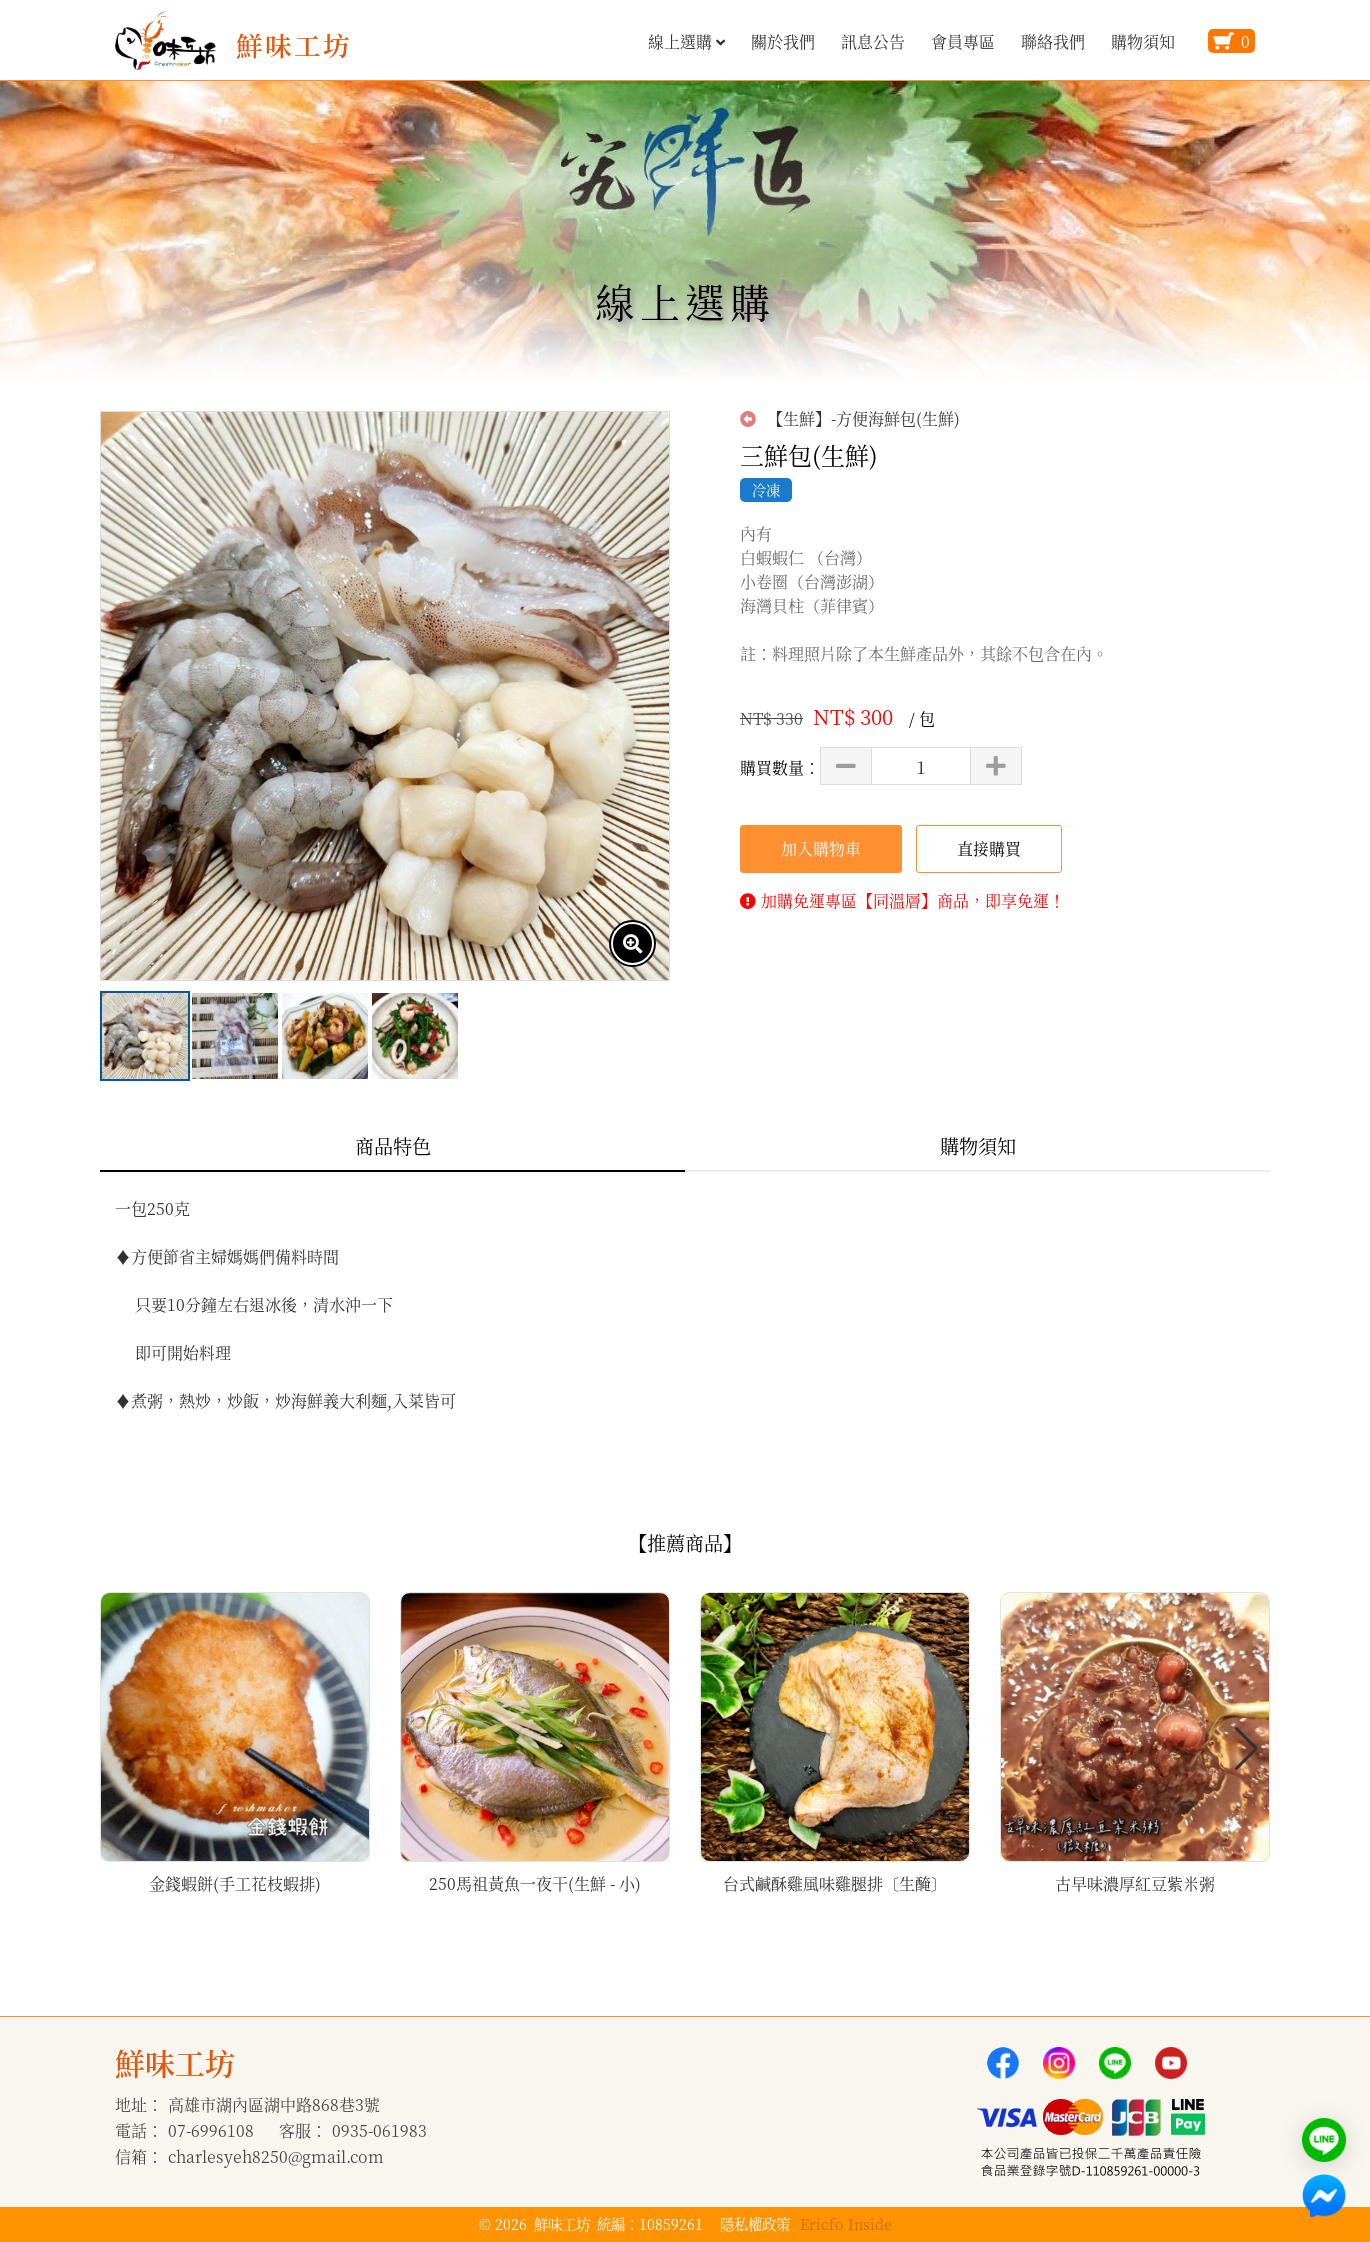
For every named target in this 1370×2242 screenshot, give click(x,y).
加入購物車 (821, 848)
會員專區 (963, 41)
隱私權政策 (755, 2223)
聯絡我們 (1053, 41)
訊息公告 (873, 41)
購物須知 (1143, 41)
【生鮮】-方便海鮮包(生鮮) (850, 419)
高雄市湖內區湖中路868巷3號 (274, 2104)
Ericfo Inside (846, 2223)
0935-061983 (379, 2130)
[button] (1246, 1749)
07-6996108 (211, 2130)
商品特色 (393, 1145)
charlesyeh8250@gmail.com (276, 2156)
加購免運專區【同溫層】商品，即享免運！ (913, 900)
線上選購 (686, 41)
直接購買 (989, 848)
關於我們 (783, 41)
